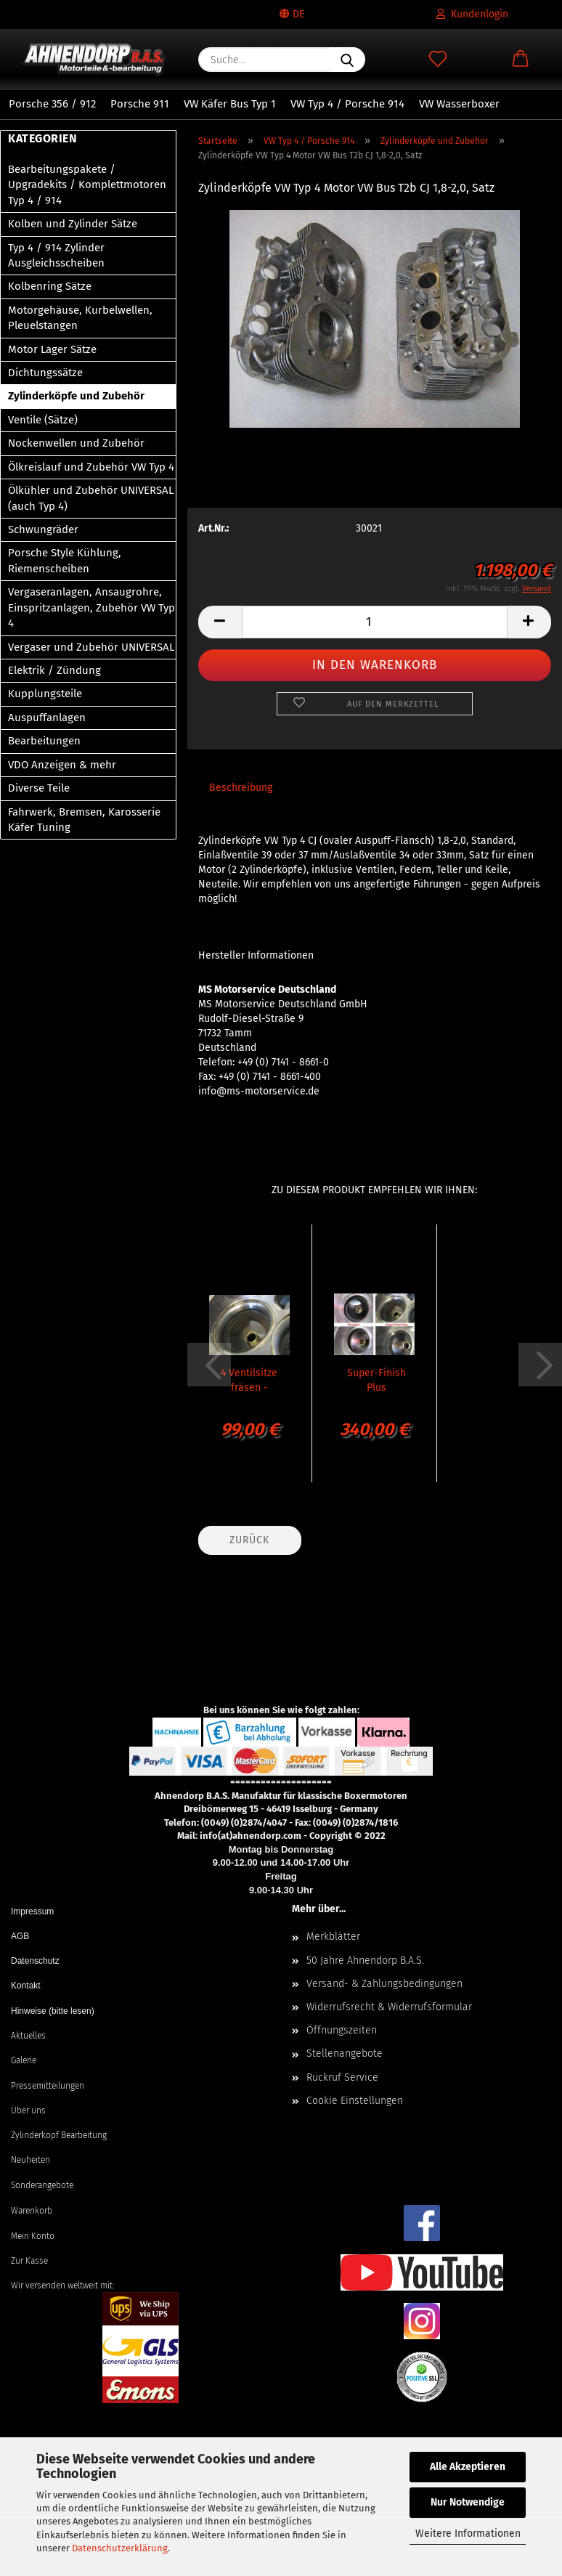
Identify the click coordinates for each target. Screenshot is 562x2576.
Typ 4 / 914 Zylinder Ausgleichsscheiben (56, 255)
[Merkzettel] (437, 59)
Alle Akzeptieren (467, 2467)
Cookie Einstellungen (354, 2100)
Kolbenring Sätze (49, 286)
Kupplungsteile (45, 693)
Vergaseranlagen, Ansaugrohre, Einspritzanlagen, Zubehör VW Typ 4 (91, 607)
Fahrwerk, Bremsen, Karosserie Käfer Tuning (84, 819)
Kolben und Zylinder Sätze (72, 223)
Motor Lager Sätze (52, 349)
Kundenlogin (472, 14)
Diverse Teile (39, 788)
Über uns (28, 2110)
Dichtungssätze (45, 372)
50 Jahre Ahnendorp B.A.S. (365, 1960)
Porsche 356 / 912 (52, 103)
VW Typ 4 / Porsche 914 (347, 103)
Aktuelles (28, 2036)
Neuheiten (30, 2160)
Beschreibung (240, 787)
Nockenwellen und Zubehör (76, 443)
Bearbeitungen (44, 740)
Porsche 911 (139, 103)
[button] (520, 59)
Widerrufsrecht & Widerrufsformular (389, 2007)
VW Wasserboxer (459, 103)
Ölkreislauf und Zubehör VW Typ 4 (91, 467)
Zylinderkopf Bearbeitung (59, 2135)
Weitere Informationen (468, 2533)
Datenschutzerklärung (120, 2548)
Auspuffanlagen (47, 717)
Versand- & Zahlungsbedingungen (384, 1984)
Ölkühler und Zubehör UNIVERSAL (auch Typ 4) (91, 498)
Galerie (23, 2060)
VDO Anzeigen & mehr (62, 764)
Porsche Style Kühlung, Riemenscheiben (64, 560)
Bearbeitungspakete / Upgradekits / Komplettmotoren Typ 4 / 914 (87, 185)
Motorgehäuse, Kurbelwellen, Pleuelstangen (80, 318)
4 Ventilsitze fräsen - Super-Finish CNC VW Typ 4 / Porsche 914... (249, 1379)
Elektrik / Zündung (54, 670)
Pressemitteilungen (47, 2086)
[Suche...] (347, 59)
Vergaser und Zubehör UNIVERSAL (91, 647)
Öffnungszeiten (341, 2030)
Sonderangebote (42, 2185)
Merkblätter (333, 1936)
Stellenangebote (344, 2053)
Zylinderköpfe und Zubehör (76, 395)
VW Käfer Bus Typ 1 (230, 103)
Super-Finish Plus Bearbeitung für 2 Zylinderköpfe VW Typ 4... (376, 1379)
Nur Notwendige (468, 2502)
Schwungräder (43, 529)
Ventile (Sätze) (43, 419)
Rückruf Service (342, 2077)
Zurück (249, 1540)
